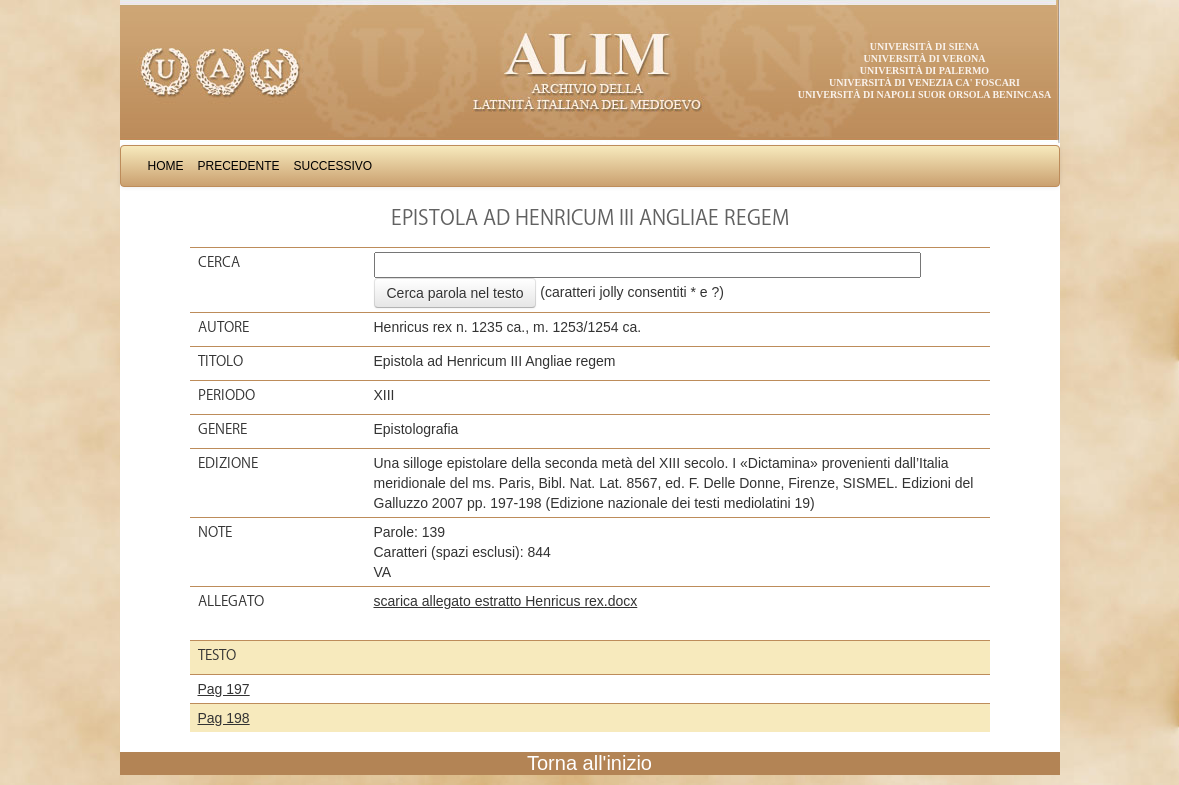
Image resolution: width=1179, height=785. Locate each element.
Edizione (228, 463)
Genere (222, 429)
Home (166, 166)
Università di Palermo (924, 70)
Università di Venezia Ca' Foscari (924, 82)
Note (215, 532)
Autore (223, 327)
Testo (217, 655)
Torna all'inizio (589, 763)
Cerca (219, 262)
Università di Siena (924, 46)
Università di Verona (924, 58)
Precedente (239, 166)
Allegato (231, 601)
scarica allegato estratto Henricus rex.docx (506, 601)
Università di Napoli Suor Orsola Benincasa (925, 94)
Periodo (226, 395)
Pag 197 (224, 689)
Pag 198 (224, 718)
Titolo (220, 361)
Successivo (333, 166)
